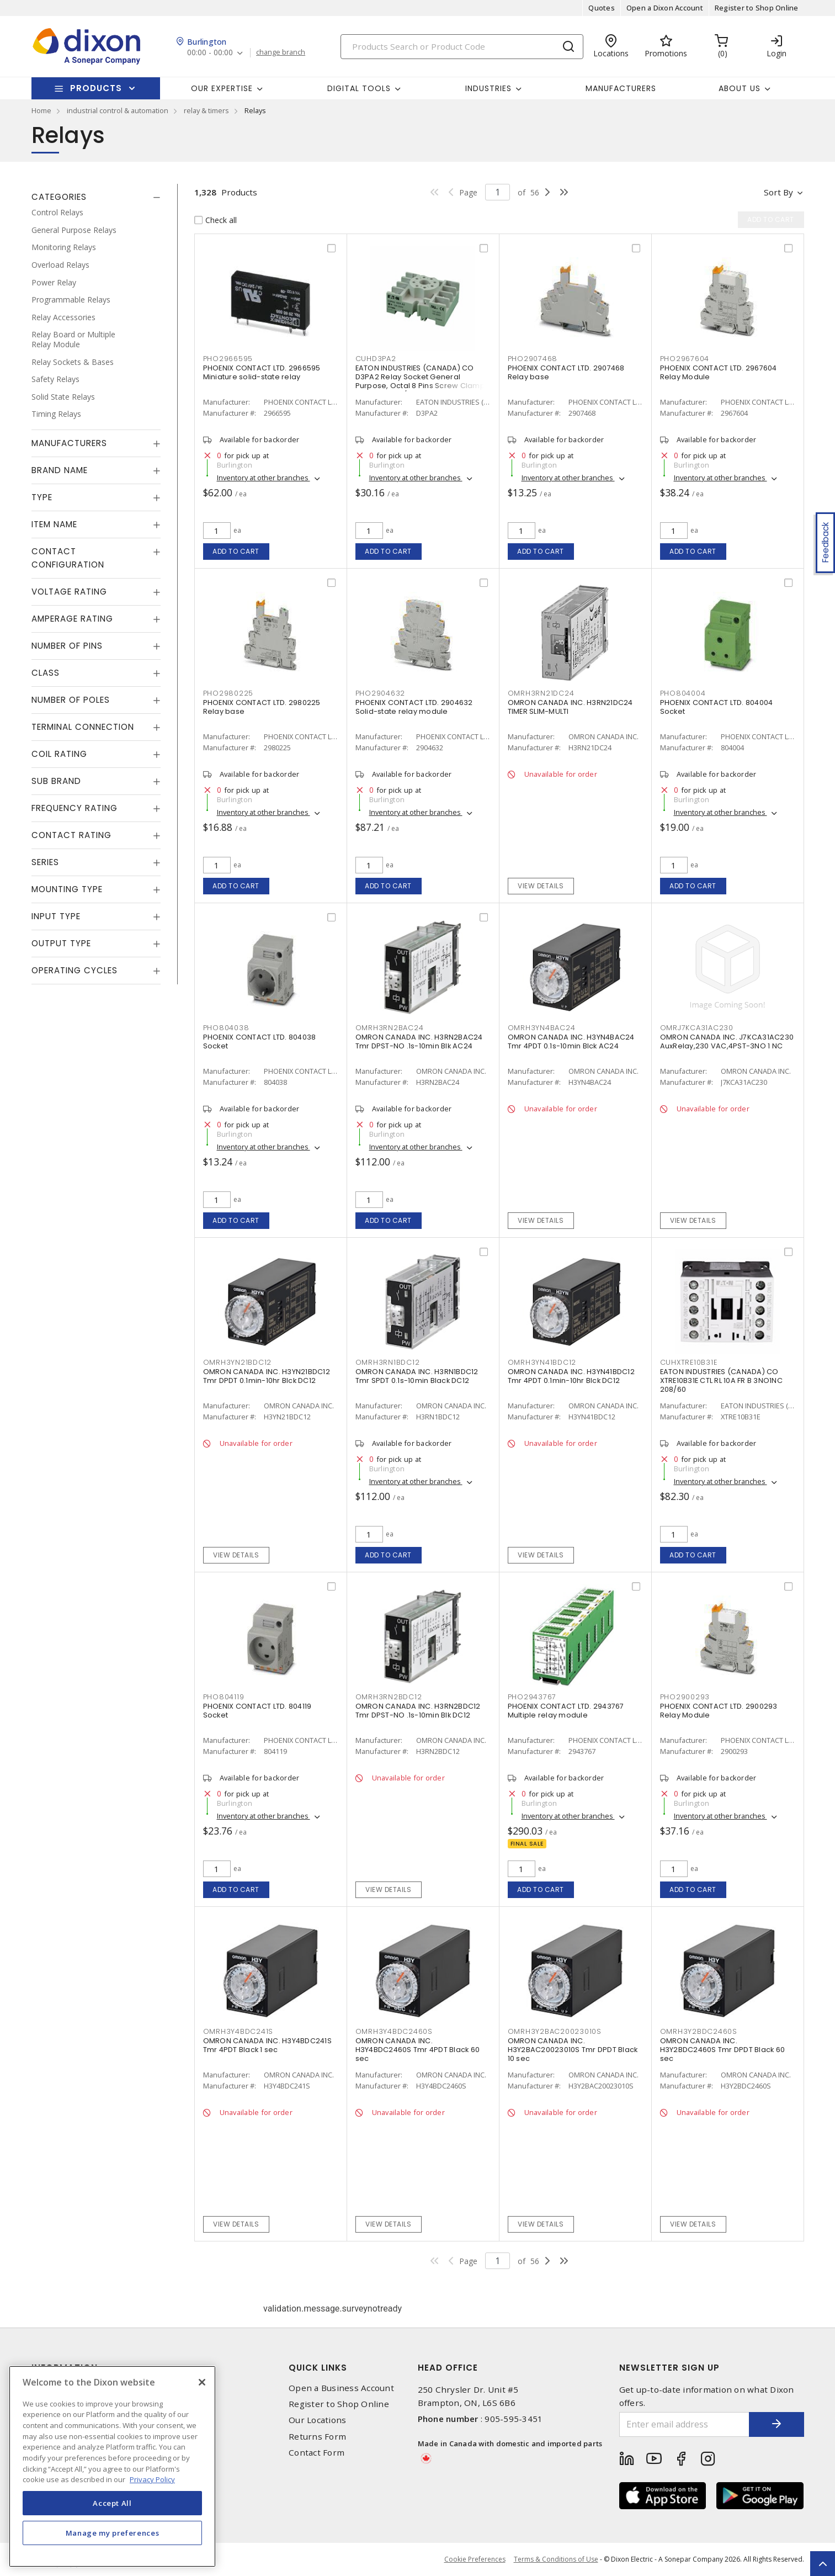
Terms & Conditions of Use (556, 2559)
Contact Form (316, 2452)
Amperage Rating (72, 618)
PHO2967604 (685, 358)
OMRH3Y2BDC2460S (698, 2031)
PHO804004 (683, 693)
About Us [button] (739, 88)
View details (540, 886)
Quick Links (318, 2367)
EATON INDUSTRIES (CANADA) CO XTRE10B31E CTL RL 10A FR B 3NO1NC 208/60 (721, 1380)
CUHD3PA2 (375, 358)
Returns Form (317, 2436)
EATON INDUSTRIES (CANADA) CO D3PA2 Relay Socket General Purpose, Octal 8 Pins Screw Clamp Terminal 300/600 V (420, 381)
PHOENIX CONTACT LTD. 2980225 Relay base (262, 707)
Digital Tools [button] (359, 88)
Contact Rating (71, 835)
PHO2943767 (532, 1697)
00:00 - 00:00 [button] (210, 52)
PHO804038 (226, 1027)
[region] (112, 2466)
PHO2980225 (228, 693)
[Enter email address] (684, 2424)
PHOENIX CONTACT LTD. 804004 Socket (716, 707)
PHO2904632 (380, 693)
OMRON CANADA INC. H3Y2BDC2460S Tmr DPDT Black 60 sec (722, 2049)
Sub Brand (56, 781)
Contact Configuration (67, 557)
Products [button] (96, 88)
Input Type (56, 916)
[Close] (202, 2382)
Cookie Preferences (475, 2559)
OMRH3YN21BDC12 (237, 1362)
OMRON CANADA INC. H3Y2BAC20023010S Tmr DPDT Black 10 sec (573, 2049)
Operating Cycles (74, 970)
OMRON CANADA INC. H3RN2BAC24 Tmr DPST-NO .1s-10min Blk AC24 (419, 1041)
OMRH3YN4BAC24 (542, 1027)
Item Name (54, 524)
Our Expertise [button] (222, 88)
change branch (280, 52)
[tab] (96, 197)
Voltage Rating (69, 591)
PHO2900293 (685, 1697)
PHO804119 (223, 1697)
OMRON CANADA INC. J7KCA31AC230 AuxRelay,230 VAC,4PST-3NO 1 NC (727, 1041)
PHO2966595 (228, 358)
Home (41, 110)
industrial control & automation (117, 110)
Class (45, 673)
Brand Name (59, 470)
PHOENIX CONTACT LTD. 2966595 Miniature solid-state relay (262, 372)
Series (45, 862)
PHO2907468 (533, 358)
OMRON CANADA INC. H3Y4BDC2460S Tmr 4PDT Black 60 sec (417, 2049)
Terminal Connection (82, 727)
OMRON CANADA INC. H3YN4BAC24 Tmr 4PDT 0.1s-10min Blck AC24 (571, 1041)
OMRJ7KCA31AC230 (696, 1027)
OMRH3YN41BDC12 (542, 1362)
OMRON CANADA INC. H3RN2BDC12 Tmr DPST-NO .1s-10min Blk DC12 (418, 1711)
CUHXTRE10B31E (688, 1362)
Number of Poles (70, 700)
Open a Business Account (341, 2388)
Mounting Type (67, 889)
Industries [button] (488, 88)
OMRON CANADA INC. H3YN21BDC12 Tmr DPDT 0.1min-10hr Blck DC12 (266, 1376)
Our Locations (317, 2420)
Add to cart (235, 551)
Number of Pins (67, 645)
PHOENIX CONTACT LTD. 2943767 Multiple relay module (566, 1711)
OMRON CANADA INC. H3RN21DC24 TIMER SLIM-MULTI (570, 707)
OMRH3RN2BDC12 (388, 1697)
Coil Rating (59, 754)
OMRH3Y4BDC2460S (394, 2031)
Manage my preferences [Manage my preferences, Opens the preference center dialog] (112, 2533)
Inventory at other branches (263, 478)
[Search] (462, 46)
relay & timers (206, 110)
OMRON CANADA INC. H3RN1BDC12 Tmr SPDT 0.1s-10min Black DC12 (416, 1376)
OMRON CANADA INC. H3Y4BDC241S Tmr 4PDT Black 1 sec (267, 2045)
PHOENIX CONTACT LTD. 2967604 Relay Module (718, 372)
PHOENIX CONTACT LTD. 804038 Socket (259, 1041)
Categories (59, 197)
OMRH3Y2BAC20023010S (555, 2031)
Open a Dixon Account (664, 8)
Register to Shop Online (757, 8)
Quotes (601, 8)
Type (41, 497)
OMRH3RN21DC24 (541, 693)
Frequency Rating (74, 808)
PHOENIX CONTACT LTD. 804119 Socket (257, 1711)
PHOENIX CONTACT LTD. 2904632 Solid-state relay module (414, 707)
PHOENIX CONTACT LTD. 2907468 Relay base (566, 372)
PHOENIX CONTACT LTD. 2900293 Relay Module (719, 1711)
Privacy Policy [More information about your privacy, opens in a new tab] (152, 2479)
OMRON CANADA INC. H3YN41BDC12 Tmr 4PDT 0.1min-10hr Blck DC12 (571, 1376)
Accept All (112, 2503)
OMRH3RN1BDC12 (387, 1362)
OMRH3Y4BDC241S (238, 2031)
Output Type (61, 943)
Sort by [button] (778, 192)
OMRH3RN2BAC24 (389, 1027)
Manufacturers (621, 88)
